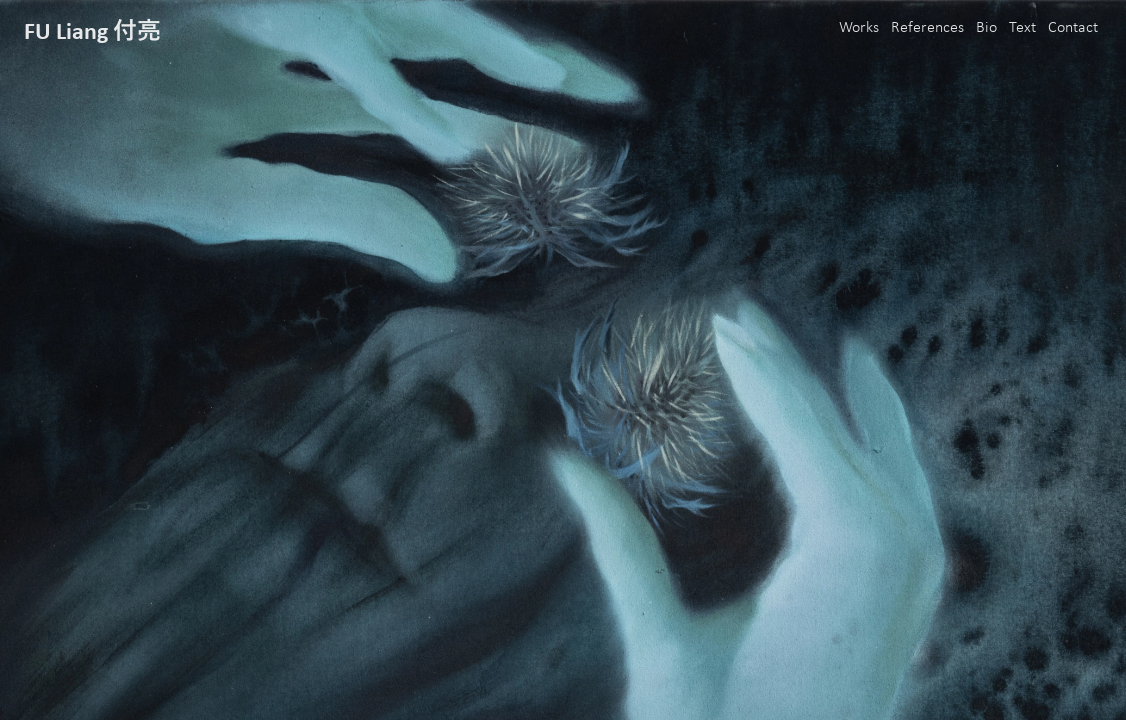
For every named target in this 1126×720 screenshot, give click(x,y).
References (927, 28)
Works (859, 28)
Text (1022, 28)
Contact (1073, 28)
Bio (986, 28)
